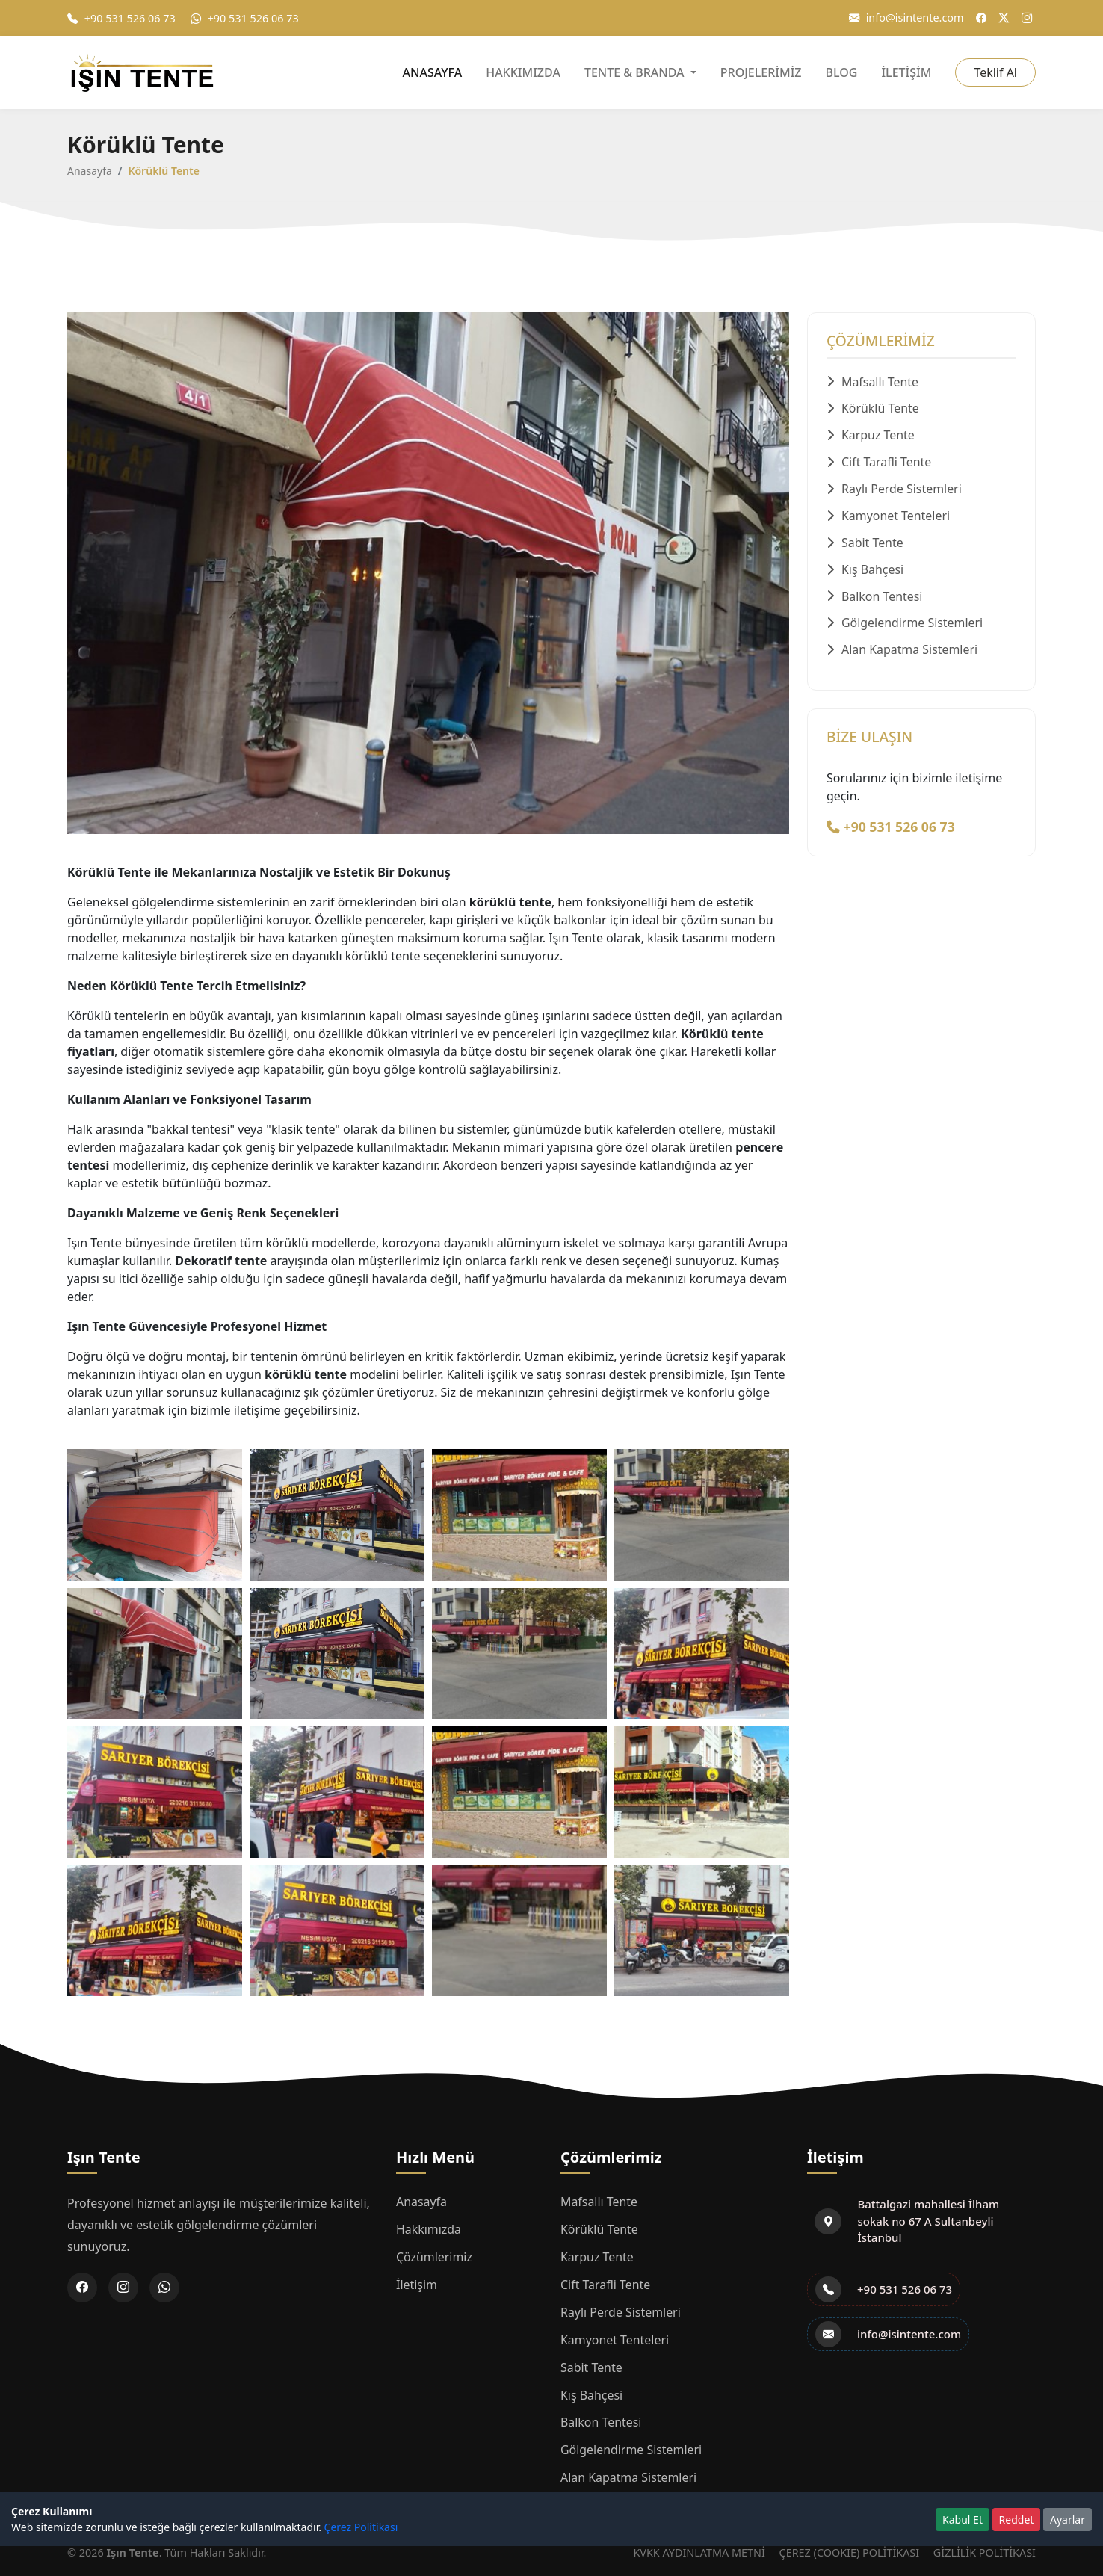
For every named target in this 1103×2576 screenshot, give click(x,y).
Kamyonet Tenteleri (889, 517)
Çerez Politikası (361, 2527)
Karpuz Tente (871, 436)
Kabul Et (962, 2519)
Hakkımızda (428, 2228)
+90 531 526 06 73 (121, 18)
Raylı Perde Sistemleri (895, 490)
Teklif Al (995, 72)
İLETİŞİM (906, 72)
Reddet (1016, 2519)
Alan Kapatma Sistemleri (902, 651)
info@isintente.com (906, 17)
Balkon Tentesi (875, 598)
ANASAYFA (433, 72)
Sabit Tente (865, 544)
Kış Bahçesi (865, 571)
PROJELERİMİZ (761, 72)
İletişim (416, 2282)
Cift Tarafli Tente (879, 463)
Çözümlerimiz (434, 2255)
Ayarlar (1067, 2519)
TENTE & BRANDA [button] (636, 72)
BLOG (842, 72)
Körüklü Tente (873, 409)
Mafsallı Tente (873, 382)
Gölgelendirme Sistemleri (905, 625)
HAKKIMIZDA (523, 72)
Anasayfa (89, 171)
